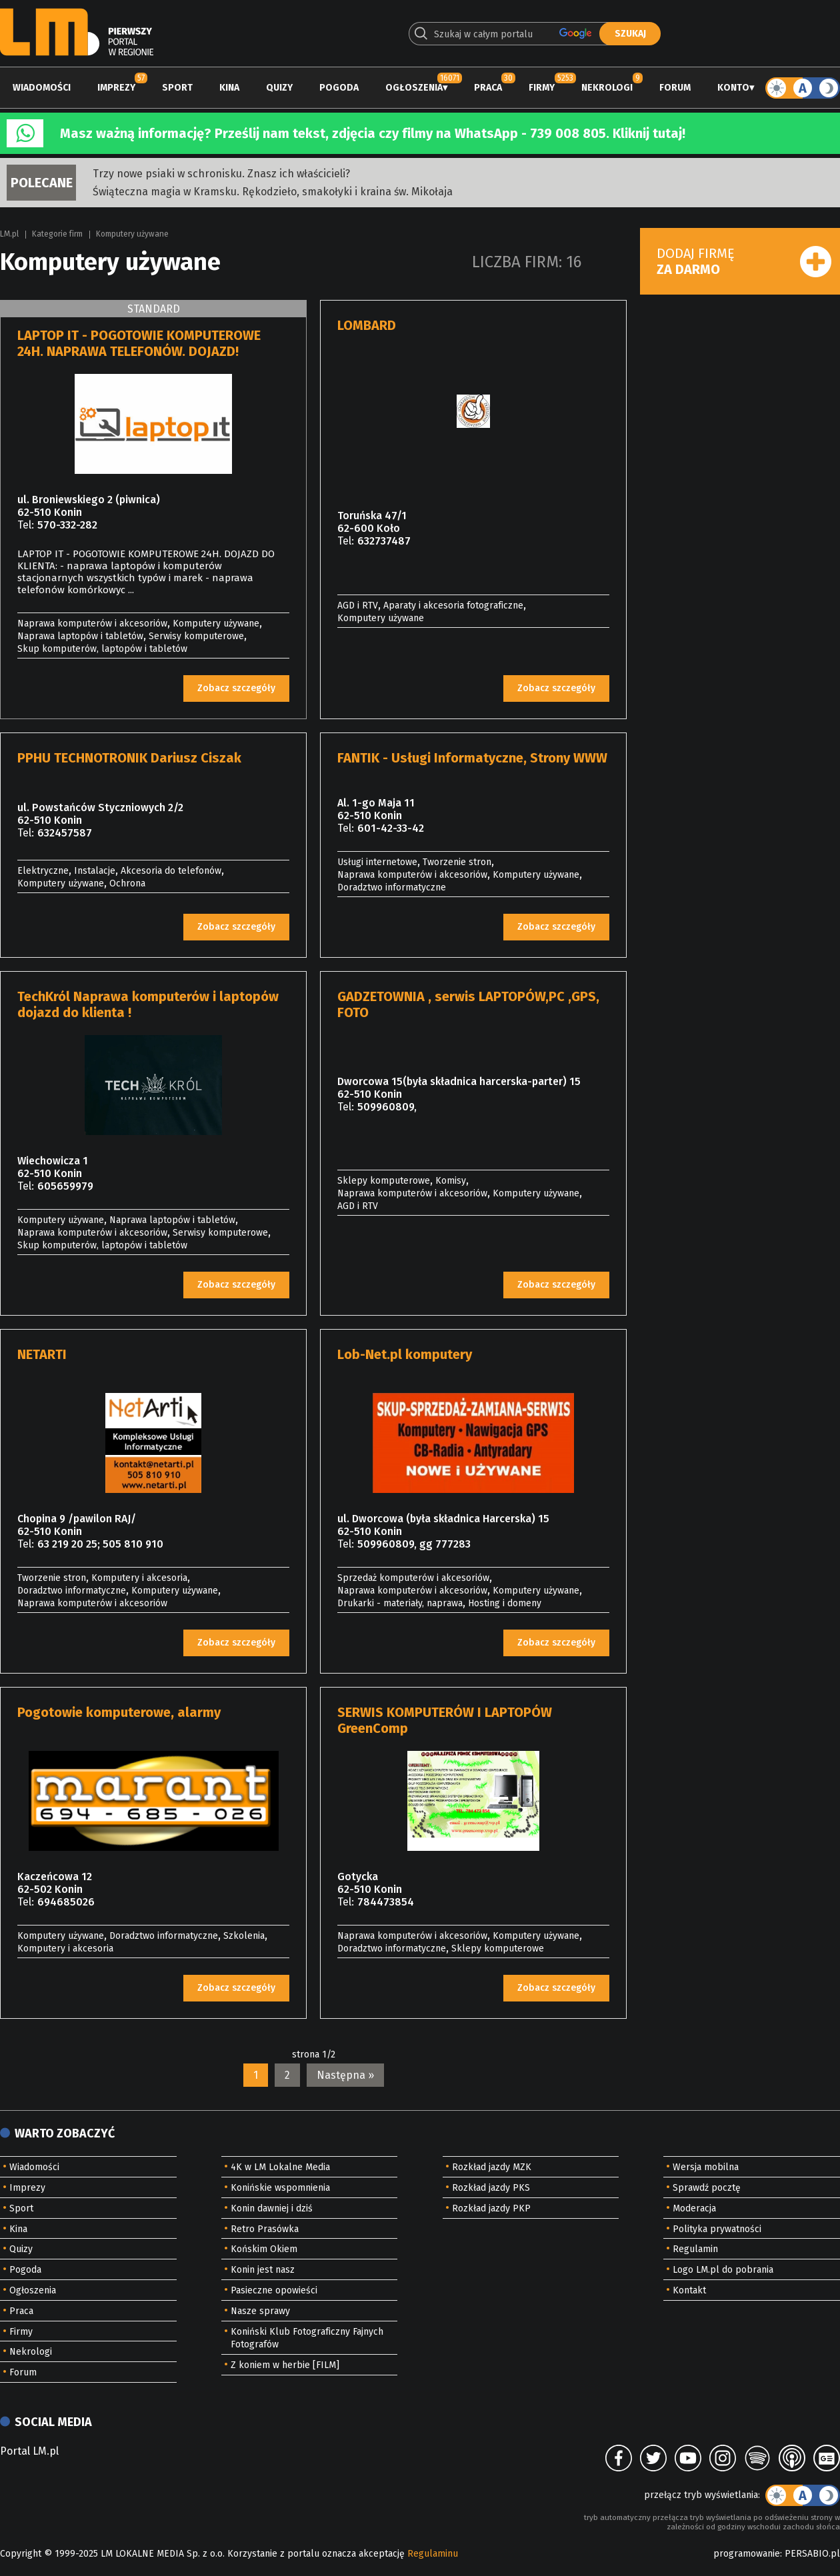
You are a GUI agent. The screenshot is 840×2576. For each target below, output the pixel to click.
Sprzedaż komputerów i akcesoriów (413, 1578)
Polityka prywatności (717, 2229)
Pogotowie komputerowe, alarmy (119, 1712)
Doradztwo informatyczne (391, 887)
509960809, (387, 1106)
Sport (177, 87)
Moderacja (694, 2208)
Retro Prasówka (265, 2229)
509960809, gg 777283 (414, 1544)
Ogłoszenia (414, 87)
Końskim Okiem (264, 2249)
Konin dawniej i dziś (272, 2208)
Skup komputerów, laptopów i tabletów (102, 648)
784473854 (385, 1902)
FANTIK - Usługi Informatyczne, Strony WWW (472, 758)
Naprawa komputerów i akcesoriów (92, 623)
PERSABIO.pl (812, 2553)
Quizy (279, 87)
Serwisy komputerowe (196, 636)
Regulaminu (432, 2553)
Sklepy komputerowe (383, 1180)
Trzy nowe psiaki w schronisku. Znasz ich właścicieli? (221, 173)
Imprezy (116, 87)
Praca (488, 87)
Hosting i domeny (504, 1603)
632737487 (384, 541)
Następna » (345, 2075)
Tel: (25, 525)
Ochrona (127, 883)
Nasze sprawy (260, 2311)
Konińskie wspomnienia (280, 2187)
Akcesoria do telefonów (171, 870)
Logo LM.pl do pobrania (723, 2269)
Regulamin (695, 2249)
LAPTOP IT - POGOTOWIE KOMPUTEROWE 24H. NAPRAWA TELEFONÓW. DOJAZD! (139, 343)
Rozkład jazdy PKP (491, 2208)
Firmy (542, 87)
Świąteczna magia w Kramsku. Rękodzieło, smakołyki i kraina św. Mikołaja (273, 191)
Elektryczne (43, 870)
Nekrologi (607, 87)
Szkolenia (244, 1935)
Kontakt (689, 2290)
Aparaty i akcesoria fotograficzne (453, 605)
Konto (733, 87)
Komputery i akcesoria (139, 1578)
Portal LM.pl (29, 2451)
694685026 (66, 1902)
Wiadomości (42, 87)
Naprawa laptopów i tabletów (80, 636)
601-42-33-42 (390, 828)
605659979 (65, 1186)
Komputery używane (132, 234)
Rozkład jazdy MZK (491, 2167)
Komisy (450, 1180)
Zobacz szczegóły (236, 688)
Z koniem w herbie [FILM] (285, 2365)
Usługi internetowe (377, 862)
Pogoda (339, 87)
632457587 (64, 832)
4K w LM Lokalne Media (280, 2167)
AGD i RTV (357, 605)
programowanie (746, 2553)
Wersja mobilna (706, 2167)
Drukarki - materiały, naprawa (400, 1603)
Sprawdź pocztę (707, 2187)
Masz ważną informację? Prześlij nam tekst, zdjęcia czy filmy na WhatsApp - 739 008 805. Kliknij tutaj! (372, 133)
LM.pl (9, 234)
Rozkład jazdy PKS (491, 2187)
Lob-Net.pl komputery (404, 1354)
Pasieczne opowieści (274, 2290)
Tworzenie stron (457, 862)
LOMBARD (366, 325)
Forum (675, 87)
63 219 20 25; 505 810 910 (100, 1544)
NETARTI (42, 1354)
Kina (229, 87)
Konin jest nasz (263, 2269)
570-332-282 (67, 525)
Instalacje (94, 870)
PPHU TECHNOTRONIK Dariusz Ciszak (129, 758)
